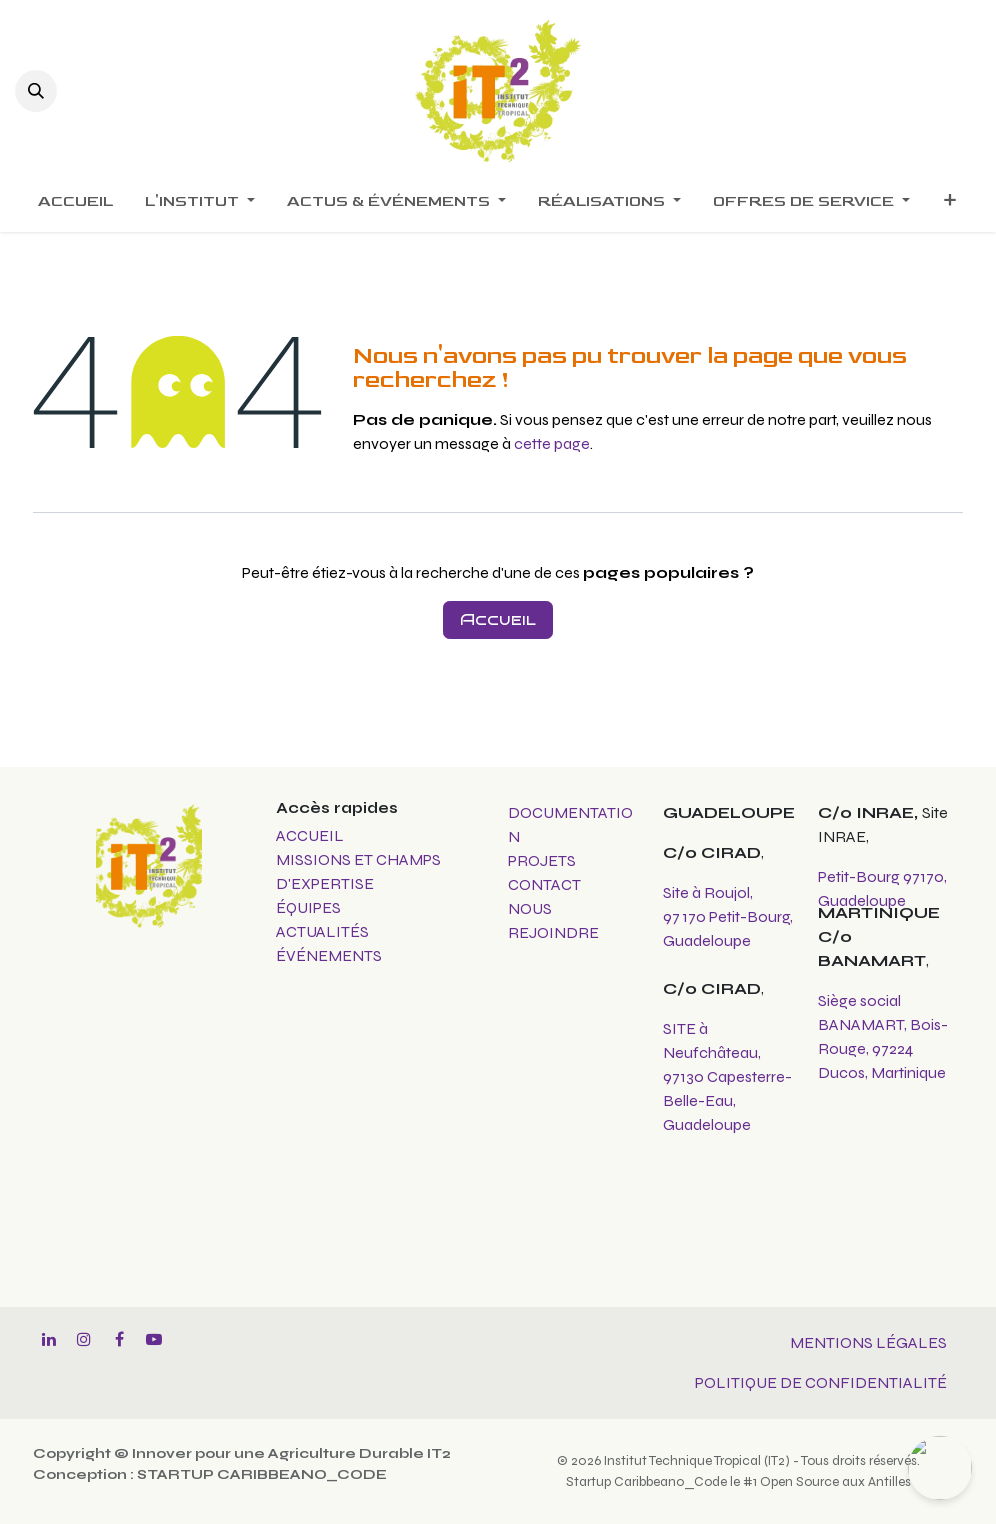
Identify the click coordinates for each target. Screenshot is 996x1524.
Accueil (498, 619)
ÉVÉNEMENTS (329, 955)
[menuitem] (75, 202)
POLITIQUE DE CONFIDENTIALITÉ (821, 1382)
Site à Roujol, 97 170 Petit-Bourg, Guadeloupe (728, 916)
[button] (36, 91)
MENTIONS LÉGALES (868, 1342)
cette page (552, 443)
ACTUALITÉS (322, 931)
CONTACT (544, 884)
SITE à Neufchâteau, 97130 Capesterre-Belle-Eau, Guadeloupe (727, 1076)
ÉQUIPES (310, 907)
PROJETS (542, 860)
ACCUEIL (310, 835)
